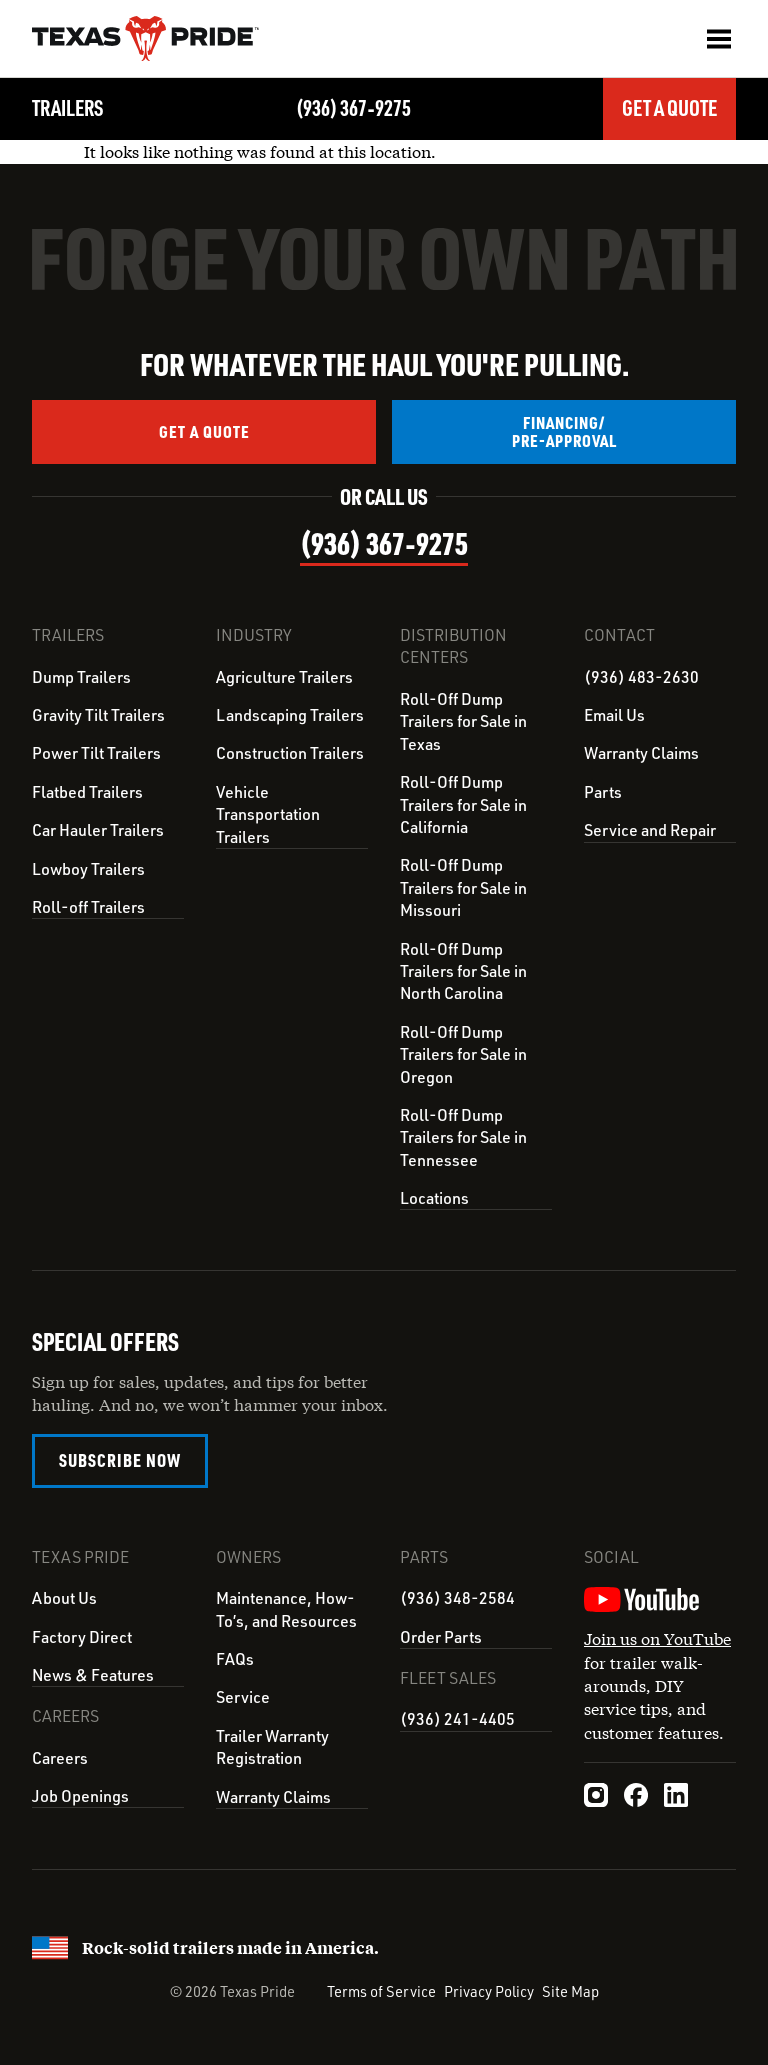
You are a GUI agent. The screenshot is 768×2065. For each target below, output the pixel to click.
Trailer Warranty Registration (272, 1746)
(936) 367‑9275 (353, 107)
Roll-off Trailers (88, 907)
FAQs (235, 1658)
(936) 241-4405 (457, 1717)
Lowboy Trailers (88, 869)
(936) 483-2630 (641, 677)
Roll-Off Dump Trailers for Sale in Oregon (463, 1054)
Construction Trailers (290, 753)
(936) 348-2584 (457, 1597)
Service (243, 1696)
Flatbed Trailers (87, 792)
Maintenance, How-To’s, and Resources (286, 1608)
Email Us (614, 715)
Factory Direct (82, 1636)
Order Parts (441, 1636)
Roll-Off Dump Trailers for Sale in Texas (463, 721)
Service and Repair (650, 830)
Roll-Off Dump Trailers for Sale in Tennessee (463, 1137)
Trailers (68, 107)
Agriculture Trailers (284, 677)
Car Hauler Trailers (98, 830)
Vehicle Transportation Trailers (268, 814)
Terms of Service (381, 1989)
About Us (64, 1597)
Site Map (570, 1989)
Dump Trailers (81, 677)
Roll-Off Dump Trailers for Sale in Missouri (463, 887)
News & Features (93, 1674)
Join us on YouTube (657, 1637)
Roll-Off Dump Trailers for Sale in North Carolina (463, 971)
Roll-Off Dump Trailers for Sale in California (463, 804)
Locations (434, 1198)
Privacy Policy (489, 1989)
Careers (60, 1756)
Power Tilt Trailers (96, 753)
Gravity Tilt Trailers (98, 715)
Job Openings (80, 1794)
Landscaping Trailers (290, 715)
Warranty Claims (641, 753)
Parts (603, 792)
